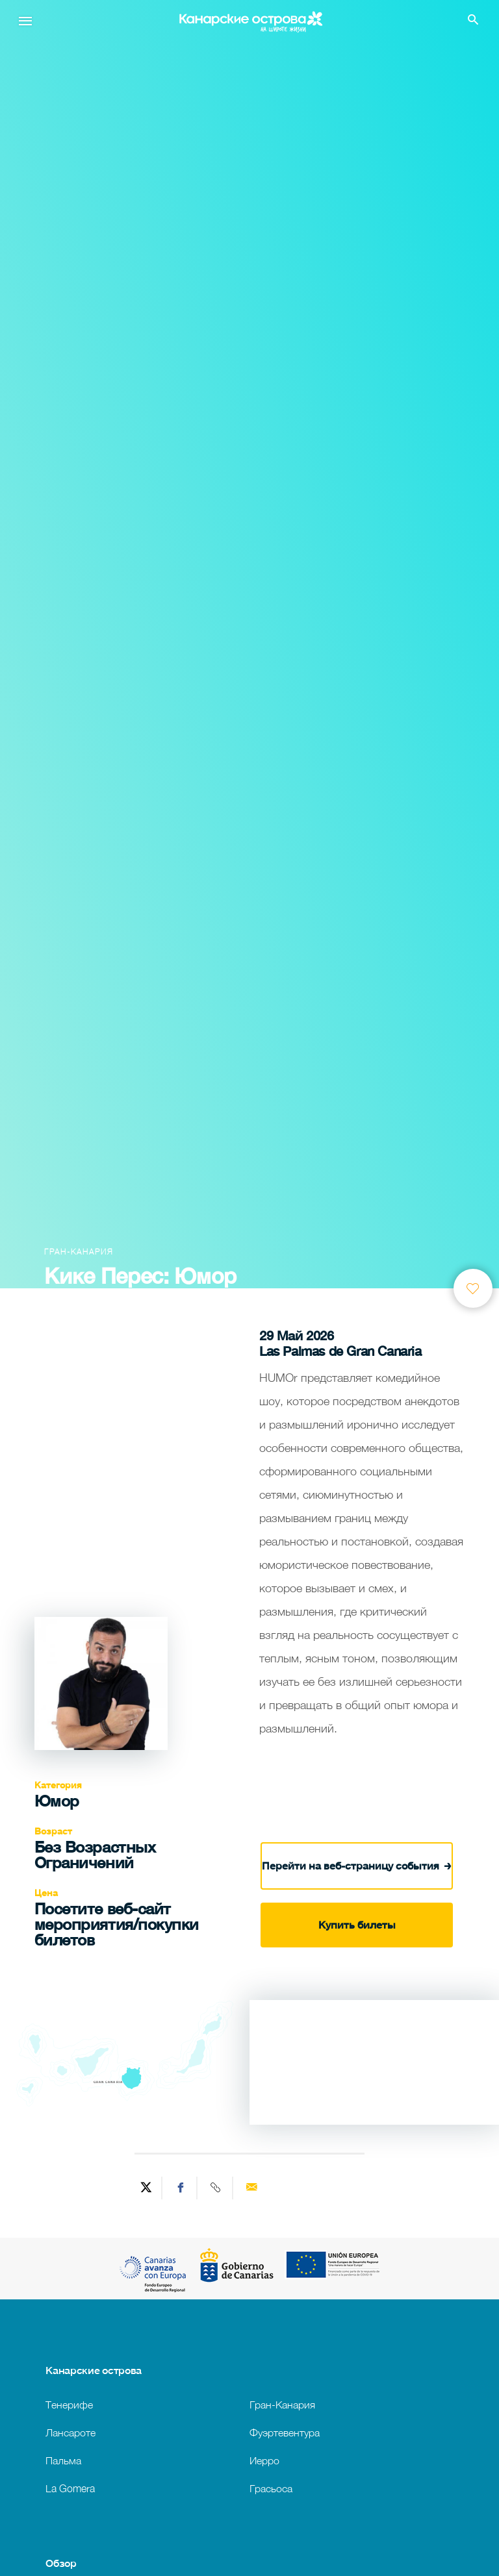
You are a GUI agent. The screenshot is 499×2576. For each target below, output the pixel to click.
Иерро (264, 2460)
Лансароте (70, 2432)
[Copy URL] (216, 2188)
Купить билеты (357, 1925)
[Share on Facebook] (181, 2188)
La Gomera (70, 2488)
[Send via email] (251, 2188)
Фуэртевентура (285, 2432)
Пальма (63, 2460)
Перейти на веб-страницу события (357, 1864)
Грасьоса (271, 2488)
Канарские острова (93, 2370)
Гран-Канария (282, 2404)
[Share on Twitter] (146, 2188)
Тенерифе (69, 2404)
